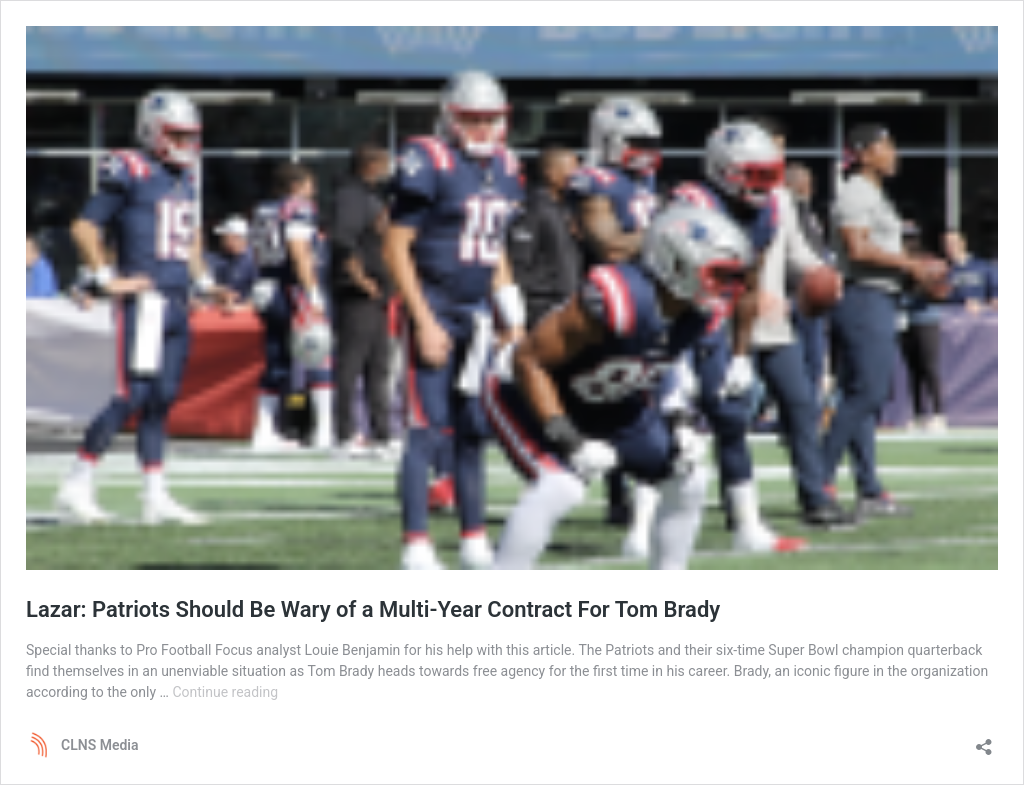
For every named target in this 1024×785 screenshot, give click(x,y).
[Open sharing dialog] (984, 740)
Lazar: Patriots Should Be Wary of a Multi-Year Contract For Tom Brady (373, 609)
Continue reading (225, 692)
